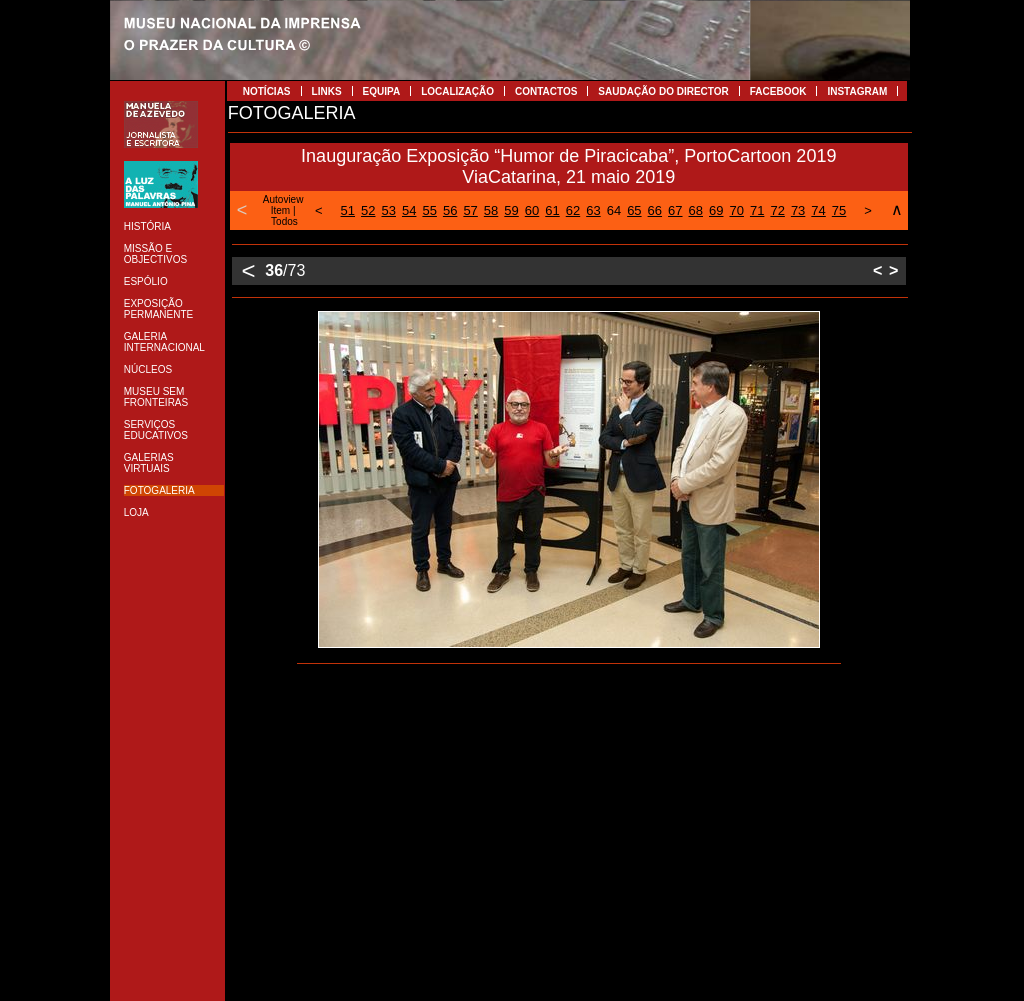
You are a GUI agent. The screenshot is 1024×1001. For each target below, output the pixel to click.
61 (552, 210)
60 (532, 210)
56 (450, 210)
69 (716, 210)
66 (655, 210)
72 (777, 210)
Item (280, 210)
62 (573, 210)
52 (368, 210)
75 (839, 210)
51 (348, 210)
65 (634, 210)
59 (511, 210)
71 (757, 210)
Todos (284, 221)
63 (593, 210)
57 (470, 210)
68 (696, 210)
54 (409, 210)
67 (675, 210)
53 (389, 210)
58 (491, 210)
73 (798, 210)
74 (818, 210)
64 (614, 210)
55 (429, 210)
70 (736, 210)
